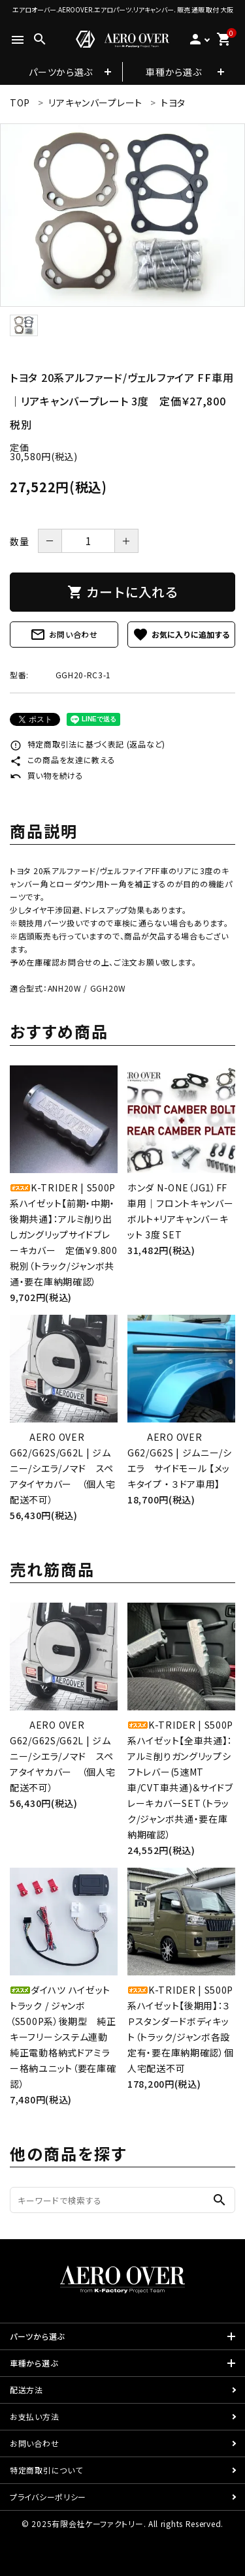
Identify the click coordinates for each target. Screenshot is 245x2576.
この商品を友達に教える (62, 759)
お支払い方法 (34, 2416)
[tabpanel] (122, 215)
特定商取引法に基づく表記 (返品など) (87, 743)
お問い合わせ (64, 634)
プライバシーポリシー (48, 2496)
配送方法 (26, 2389)
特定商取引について (46, 2469)
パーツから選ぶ (61, 71)
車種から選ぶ (173, 71)
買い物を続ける (47, 775)
